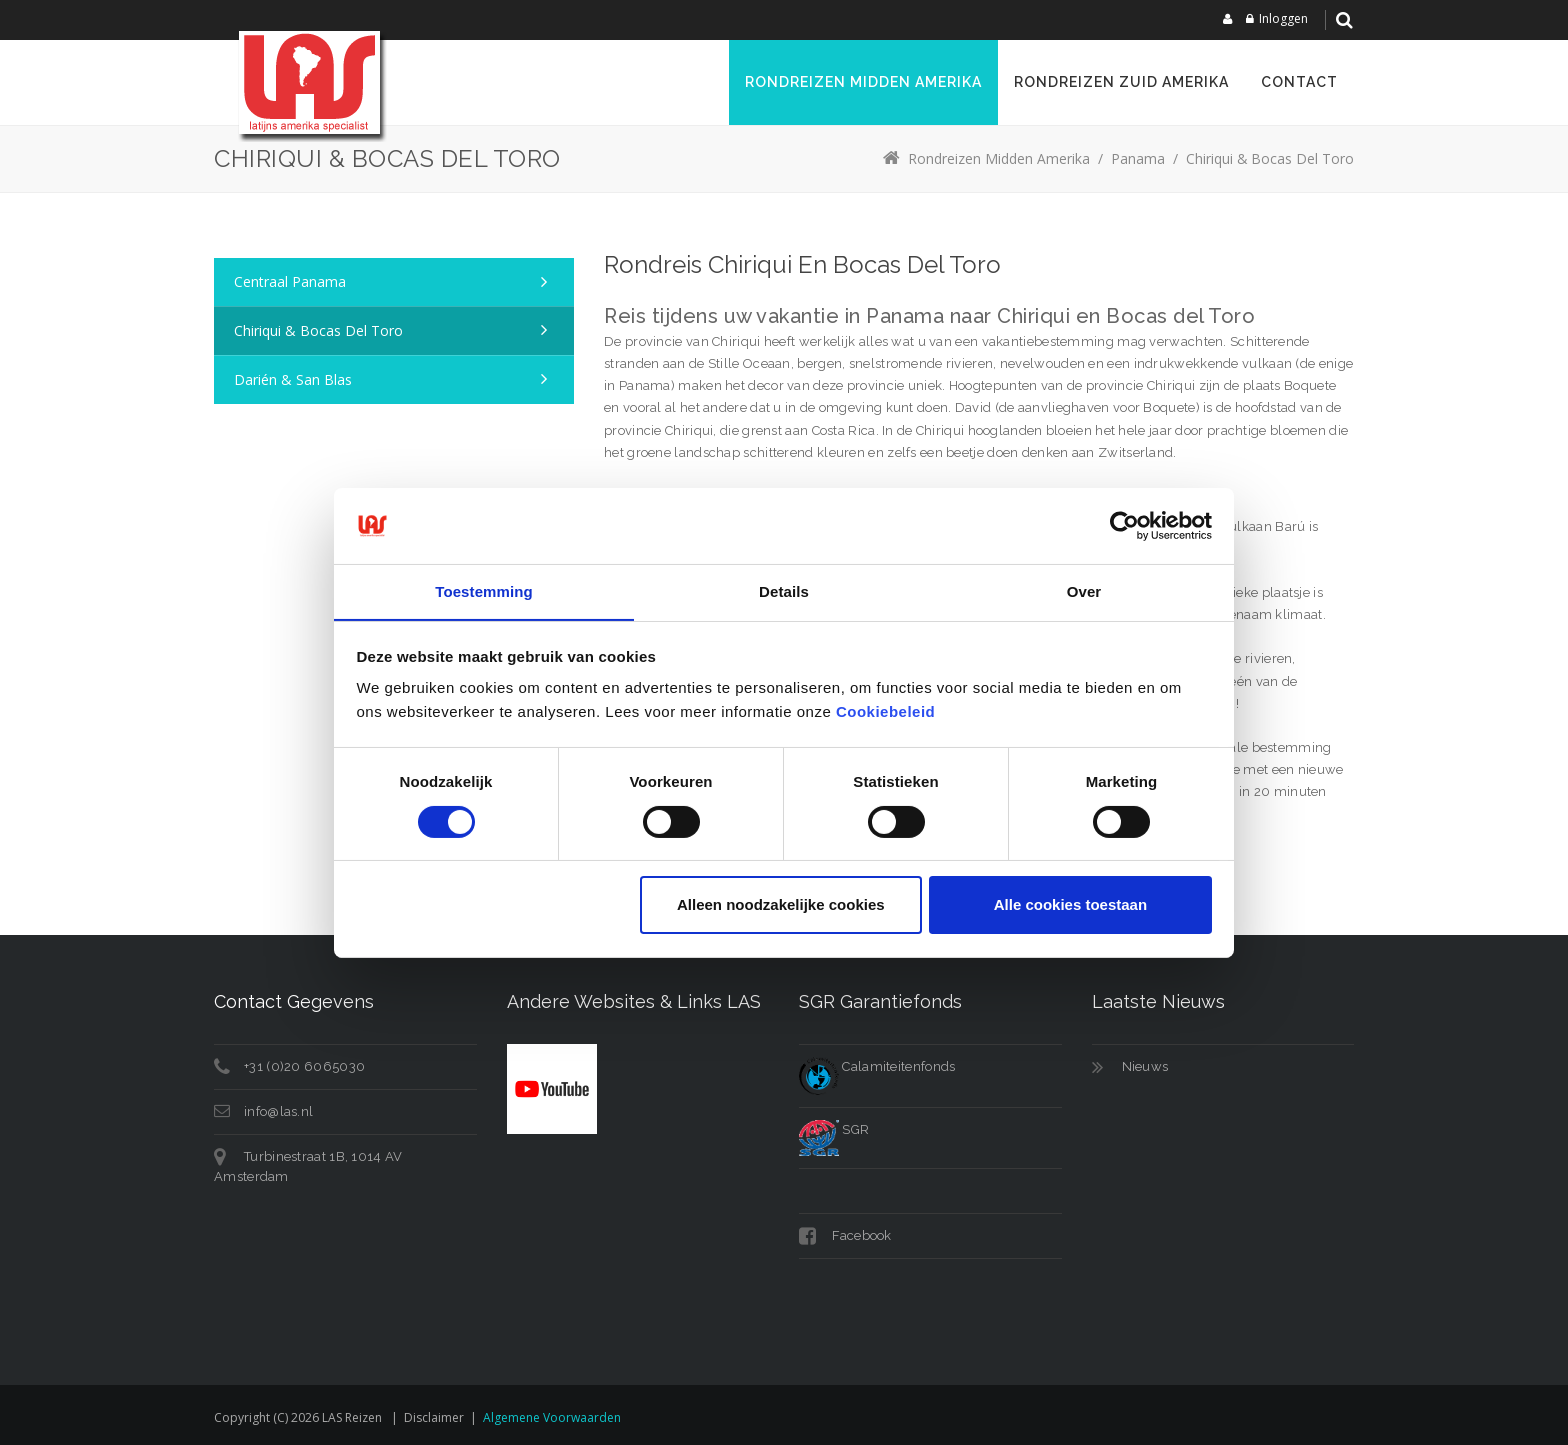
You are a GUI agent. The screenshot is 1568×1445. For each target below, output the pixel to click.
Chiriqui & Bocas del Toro (318, 330)
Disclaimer (434, 1417)
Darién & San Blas (293, 379)
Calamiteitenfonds (877, 1066)
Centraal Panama (290, 281)
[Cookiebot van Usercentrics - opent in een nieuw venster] (1124, 525)
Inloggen (1283, 18)
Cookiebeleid (885, 712)
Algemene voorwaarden (552, 1417)
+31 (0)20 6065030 (304, 1066)
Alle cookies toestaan (1070, 905)
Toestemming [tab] (484, 591)
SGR (834, 1129)
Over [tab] (1084, 591)
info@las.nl (278, 1111)
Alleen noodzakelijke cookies (781, 905)
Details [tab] (784, 591)
